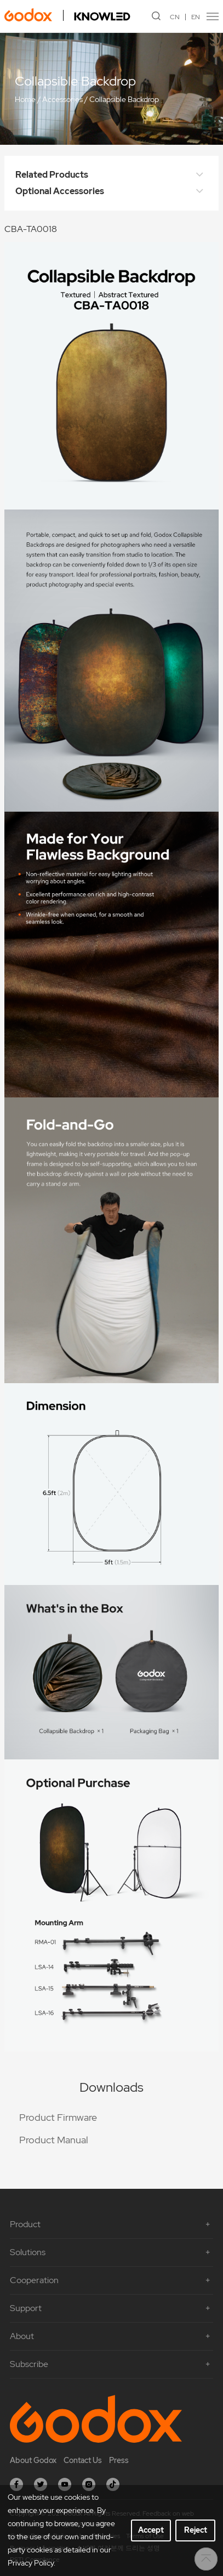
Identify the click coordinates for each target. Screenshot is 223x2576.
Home (25, 99)
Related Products (111, 175)
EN (195, 17)
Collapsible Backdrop (124, 99)
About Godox (33, 2460)
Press (119, 2460)
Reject (195, 2530)
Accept (151, 2530)
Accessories (62, 99)
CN (175, 17)
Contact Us (83, 2460)
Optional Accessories (111, 191)
